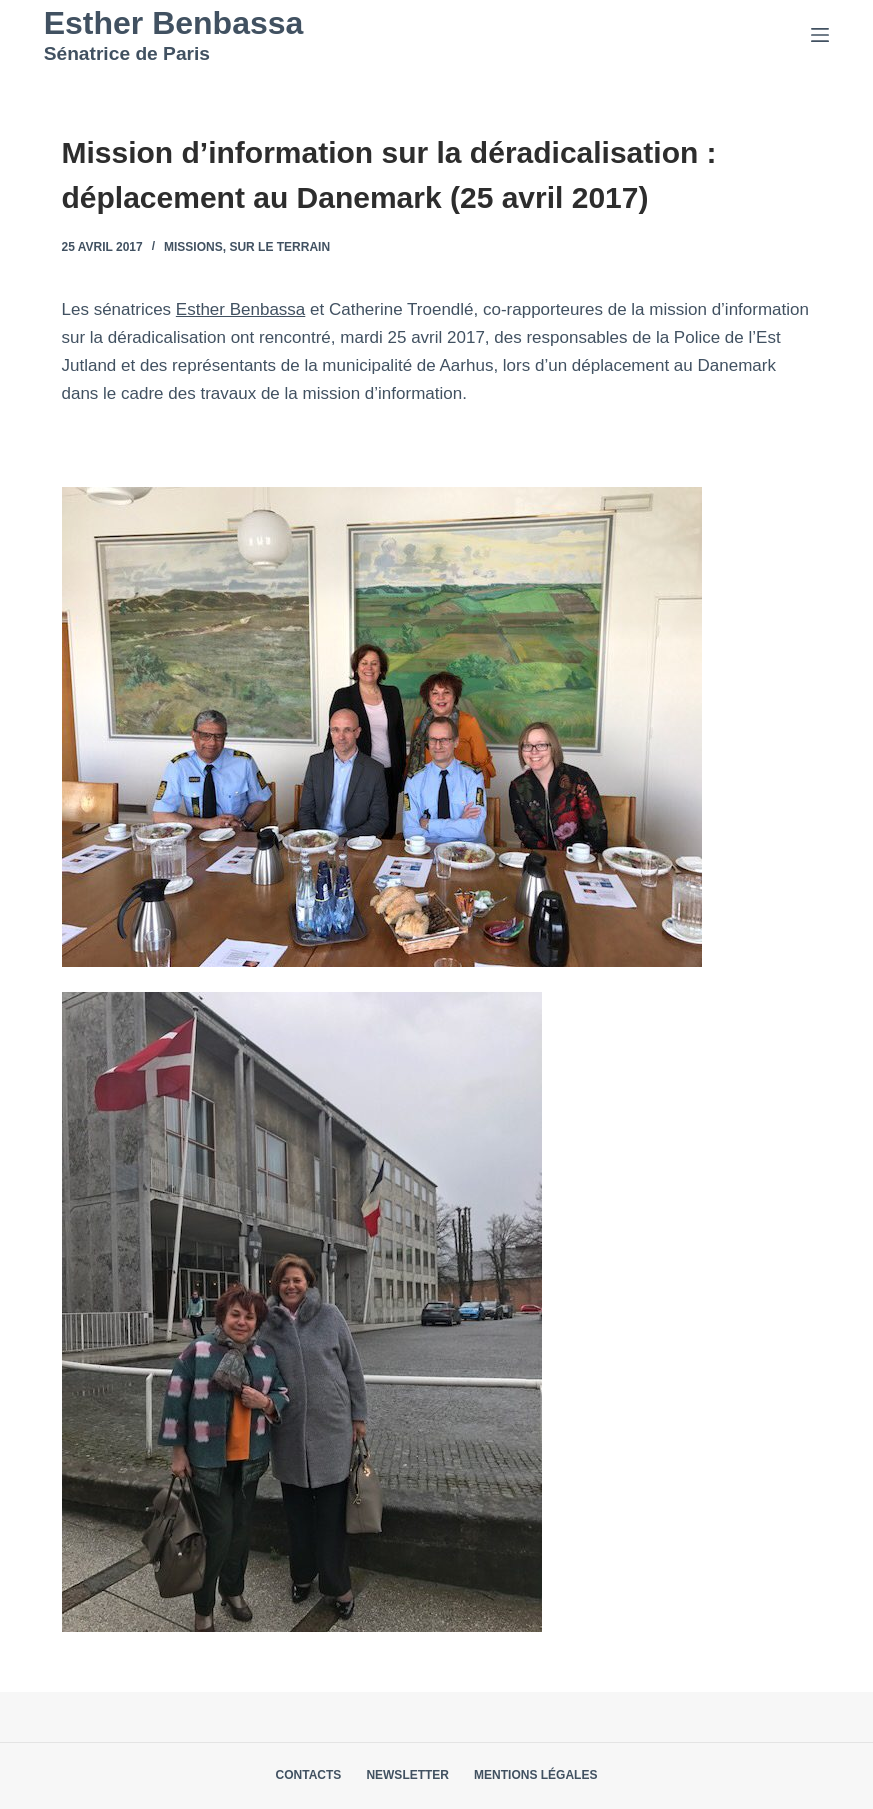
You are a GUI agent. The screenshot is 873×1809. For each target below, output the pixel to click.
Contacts (309, 1775)
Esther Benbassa (174, 23)
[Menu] (820, 35)
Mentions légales (535, 1775)
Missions (193, 247)
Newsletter (407, 1775)
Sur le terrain (279, 247)
